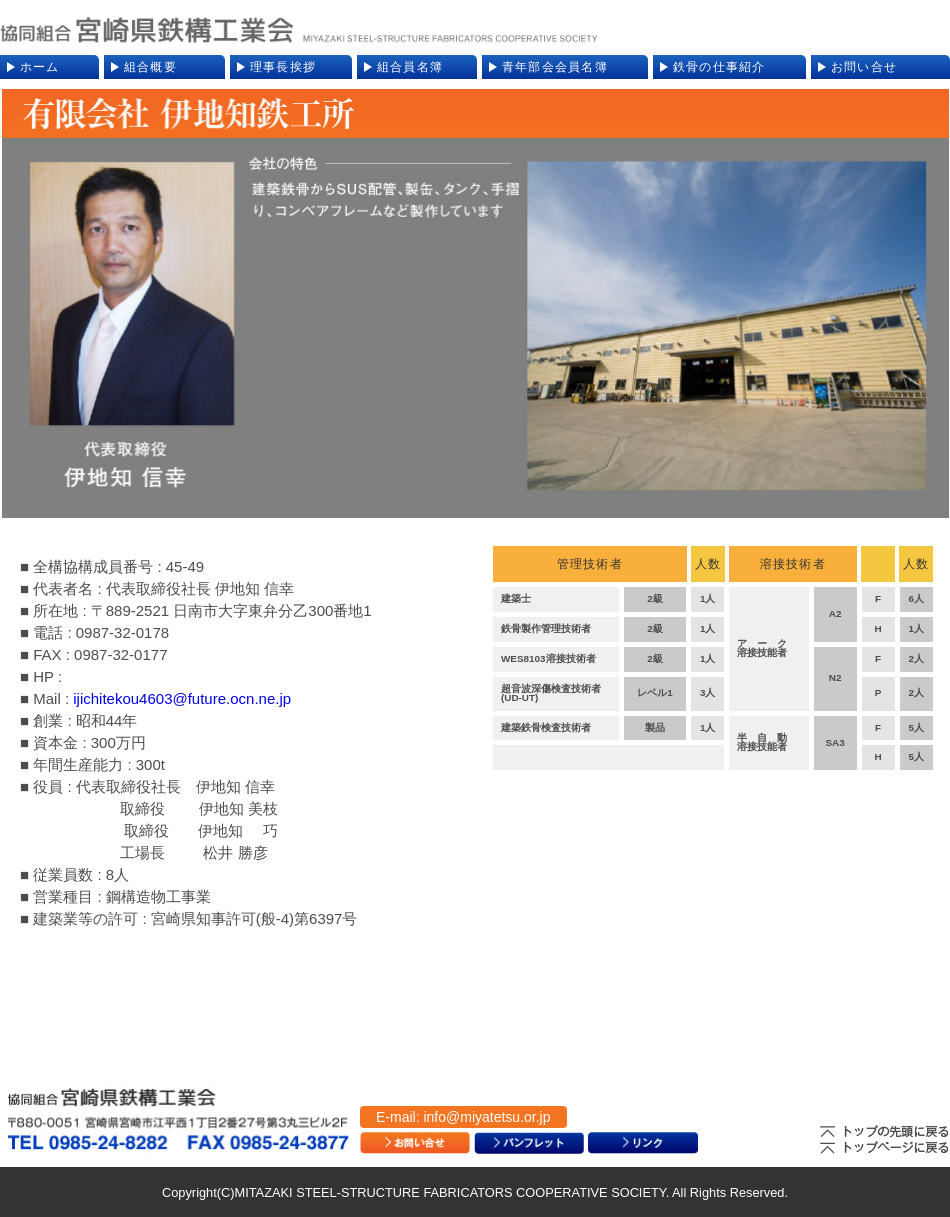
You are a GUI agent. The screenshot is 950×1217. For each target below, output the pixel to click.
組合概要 (150, 67)
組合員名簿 (410, 67)
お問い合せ (864, 67)
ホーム (40, 67)
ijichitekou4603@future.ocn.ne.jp (182, 698)
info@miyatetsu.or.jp (486, 1117)
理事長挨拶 (283, 67)
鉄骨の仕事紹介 (719, 67)
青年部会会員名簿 (555, 67)
